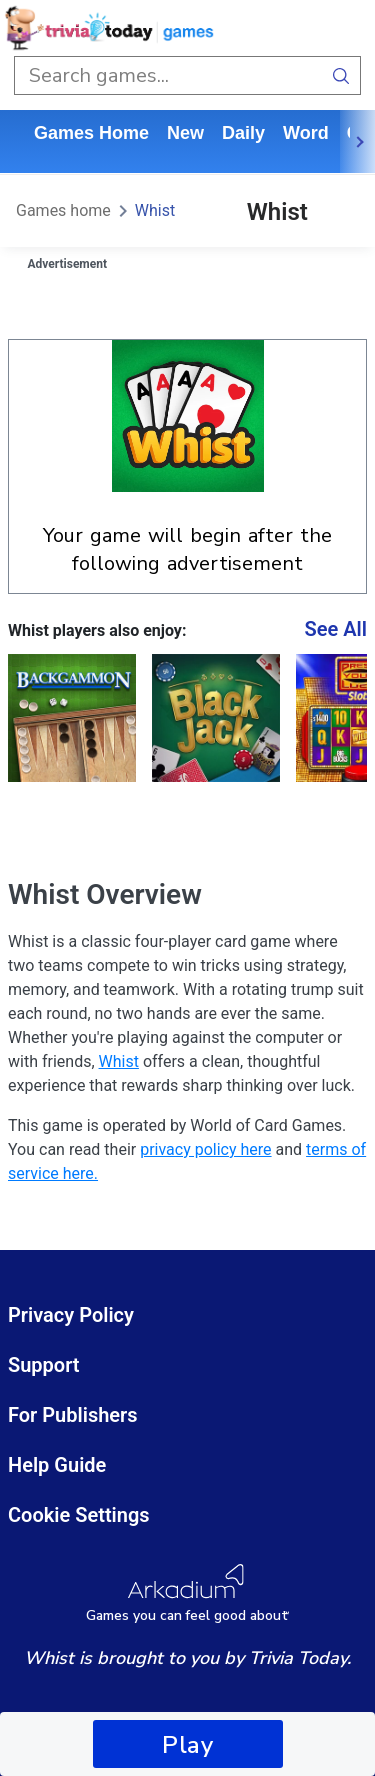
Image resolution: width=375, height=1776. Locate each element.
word (306, 133)
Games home (91, 133)
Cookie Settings (79, 1515)
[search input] (168, 75)
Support (44, 1365)
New (185, 133)
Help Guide (57, 1465)
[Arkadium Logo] (187, 1593)
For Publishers (73, 1415)
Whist (155, 210)
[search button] (341, 75)
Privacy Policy (71, 1315)
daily (243, 133)
